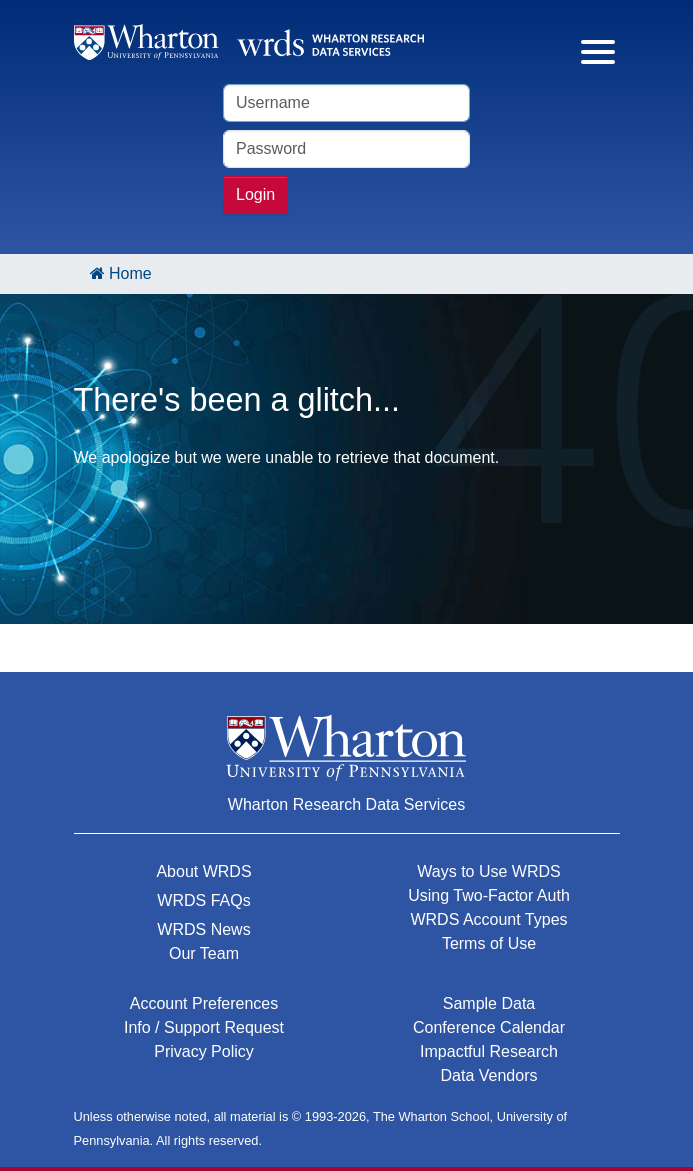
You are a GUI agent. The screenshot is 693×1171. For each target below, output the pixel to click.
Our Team (204, 953)
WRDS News (203, 929)
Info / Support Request (204, 1027)
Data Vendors (489, 1075)
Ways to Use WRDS (488, 871)
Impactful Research (489, 1051)
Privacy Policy (204, 1051)
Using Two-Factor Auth (489, 895)
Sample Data (489, 1003)
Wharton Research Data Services (346, 804)
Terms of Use (489, 943)
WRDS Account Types (488, 919)
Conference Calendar (489, 1027)
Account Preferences (204, 1003)
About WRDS (203, 871)
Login (255, 194)
